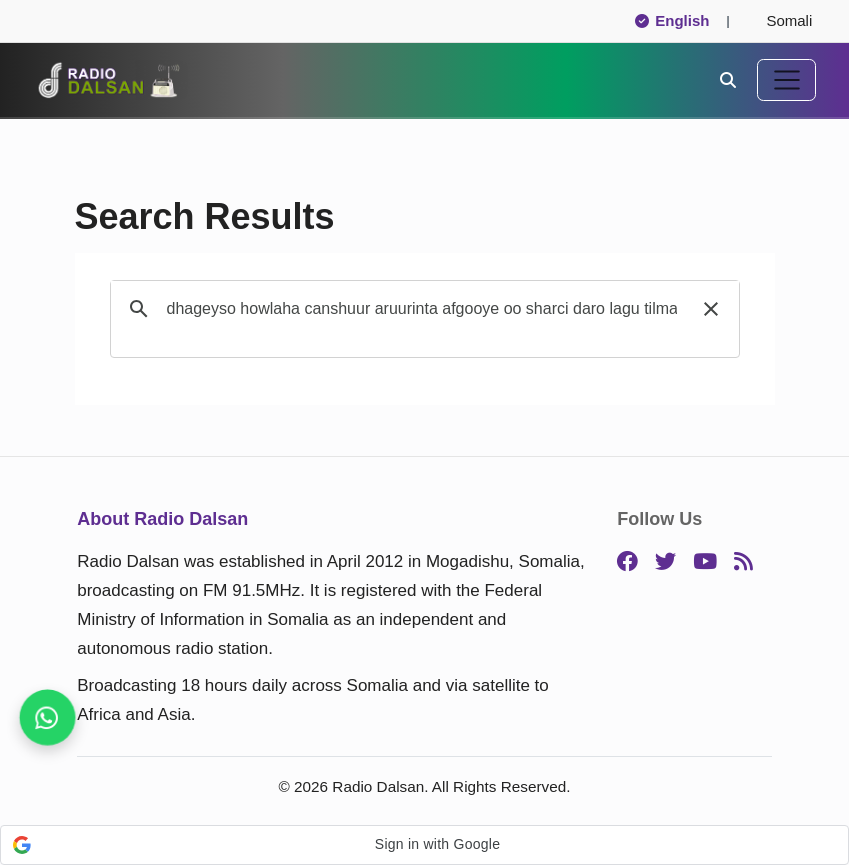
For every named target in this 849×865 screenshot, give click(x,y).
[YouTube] (705, 562)
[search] (422, 309)
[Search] (728, 79)
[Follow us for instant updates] (47, 717)
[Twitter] (665, 562)
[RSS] (743, 562)
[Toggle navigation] (786, 80)
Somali (781, 20)
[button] (711, 309)
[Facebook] (627, 562)
